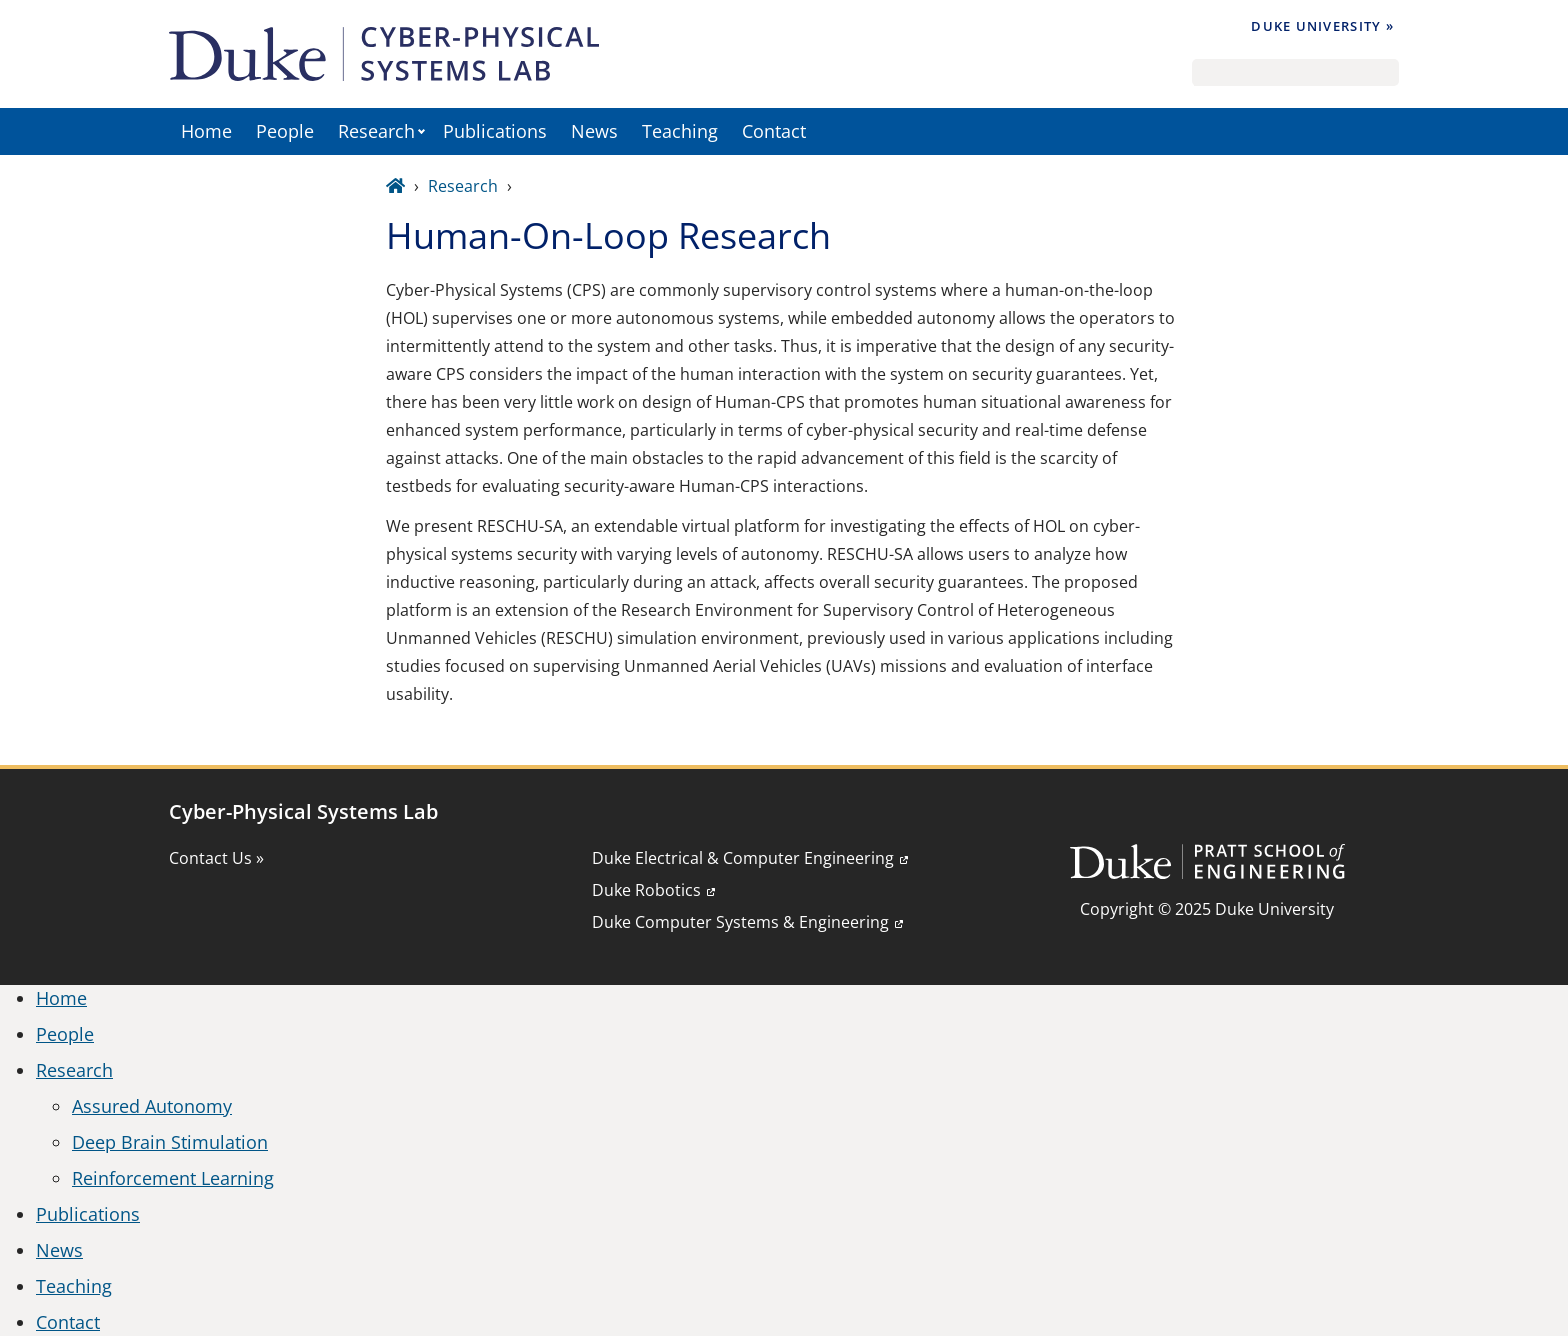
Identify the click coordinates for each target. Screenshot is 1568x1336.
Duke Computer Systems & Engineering (740, 922)
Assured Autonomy (152, 1106)
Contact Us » (216, 858)
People (285, 131)
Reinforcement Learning (173, 1178)
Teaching (680, 131)
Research (376, 131)
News (594, 131)
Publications (495, 131)
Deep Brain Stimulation (170, 1142)
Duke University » (1322, 26)
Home (206, 131)
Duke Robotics (646, 890)
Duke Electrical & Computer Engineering (743, 858)
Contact (774, 131)
